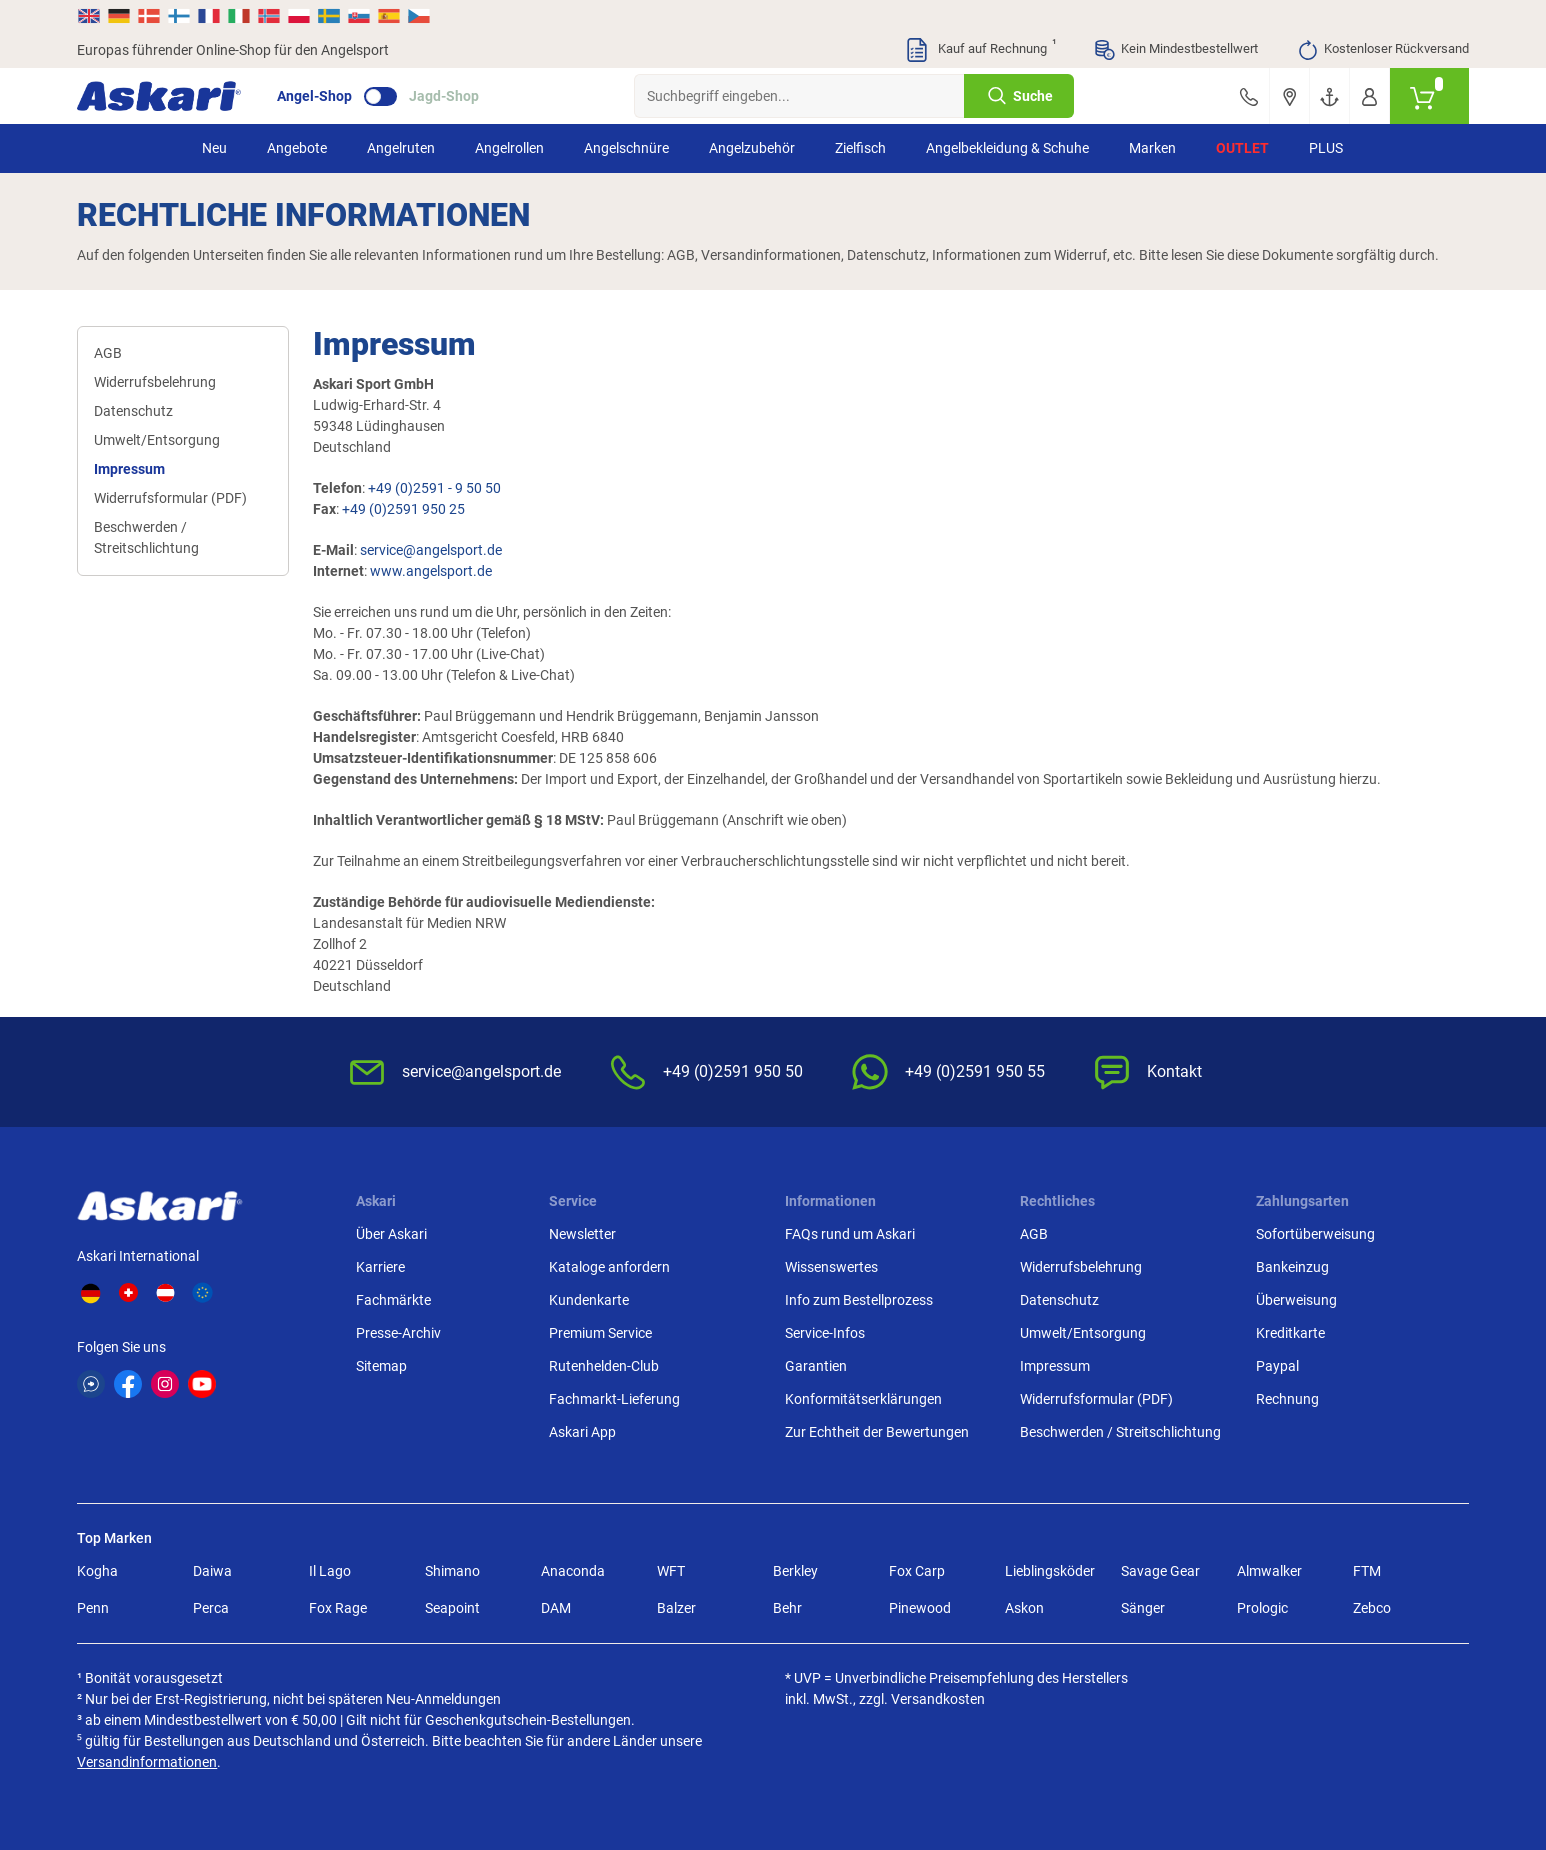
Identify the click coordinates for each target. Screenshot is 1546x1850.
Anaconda (573, 1571)
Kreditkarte (1290, 1333)
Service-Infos (825, 1333)
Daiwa (212, 1571)
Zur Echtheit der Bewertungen (877, 1432)
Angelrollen (509, 148)
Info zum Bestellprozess (859, 1300)
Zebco (1372, 1608)
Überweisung (1296, 1300)
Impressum (129, 469)
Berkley (795, 1571)
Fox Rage (338, 1608)
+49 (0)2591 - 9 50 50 (434, 488)
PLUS (1326, 148)
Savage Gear (1160, 1571)
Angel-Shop (314, 96)
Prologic (1262, 1608)
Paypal (1277, 1366)
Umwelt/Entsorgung (157, 440)
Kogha (97, 1571)
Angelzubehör (752, 148)
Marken (1152, 148)
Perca (211, 1608)
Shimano (452, 1571)
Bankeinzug (1292, 1267)
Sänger (1143, 1608)
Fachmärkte (393, 1300)
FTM (1367, 1571)
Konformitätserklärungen (863, 1399)
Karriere (380, 1267)
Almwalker (1269, 1571)
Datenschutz (133, 411)
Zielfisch (860, 148)
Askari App (582, 1432)
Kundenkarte (589, 1300)
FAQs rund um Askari (850, 1234)
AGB (108, 353)
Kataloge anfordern (609, 1267)
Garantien (816, 1366)
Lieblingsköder (1050, 1571)
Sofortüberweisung (1315, 1234)
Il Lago (330, 1571)
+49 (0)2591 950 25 (403, 509)
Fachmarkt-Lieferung (614, 1399)
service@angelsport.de (431, 550)
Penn (93, 1608)
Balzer (676, 1608)
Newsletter (582, 1234)
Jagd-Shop (444, 96)
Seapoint (452, 1608)
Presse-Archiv (398, 1333)
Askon (1024, 1608)
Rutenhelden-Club (604, 1366)
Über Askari (391, 1234)
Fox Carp (917, 1571)
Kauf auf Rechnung (980, 50)
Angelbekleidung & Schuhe (1007, 148)
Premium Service (600, 1333)
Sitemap (381, 1366)
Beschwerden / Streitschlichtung (146, 537)
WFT (671, 1571)
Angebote (297, 148)
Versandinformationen (147, 1762)
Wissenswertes (831, 1267)
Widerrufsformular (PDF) (170, 498)
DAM (556, 1608)
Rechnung (1287, 1399)
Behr (787, 1608)
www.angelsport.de (431, 571)
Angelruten (401, 148)
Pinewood (920, 1608)
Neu (214, 148)
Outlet (1242, 148)
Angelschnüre (626, 148)
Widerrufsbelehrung (155, 382)
